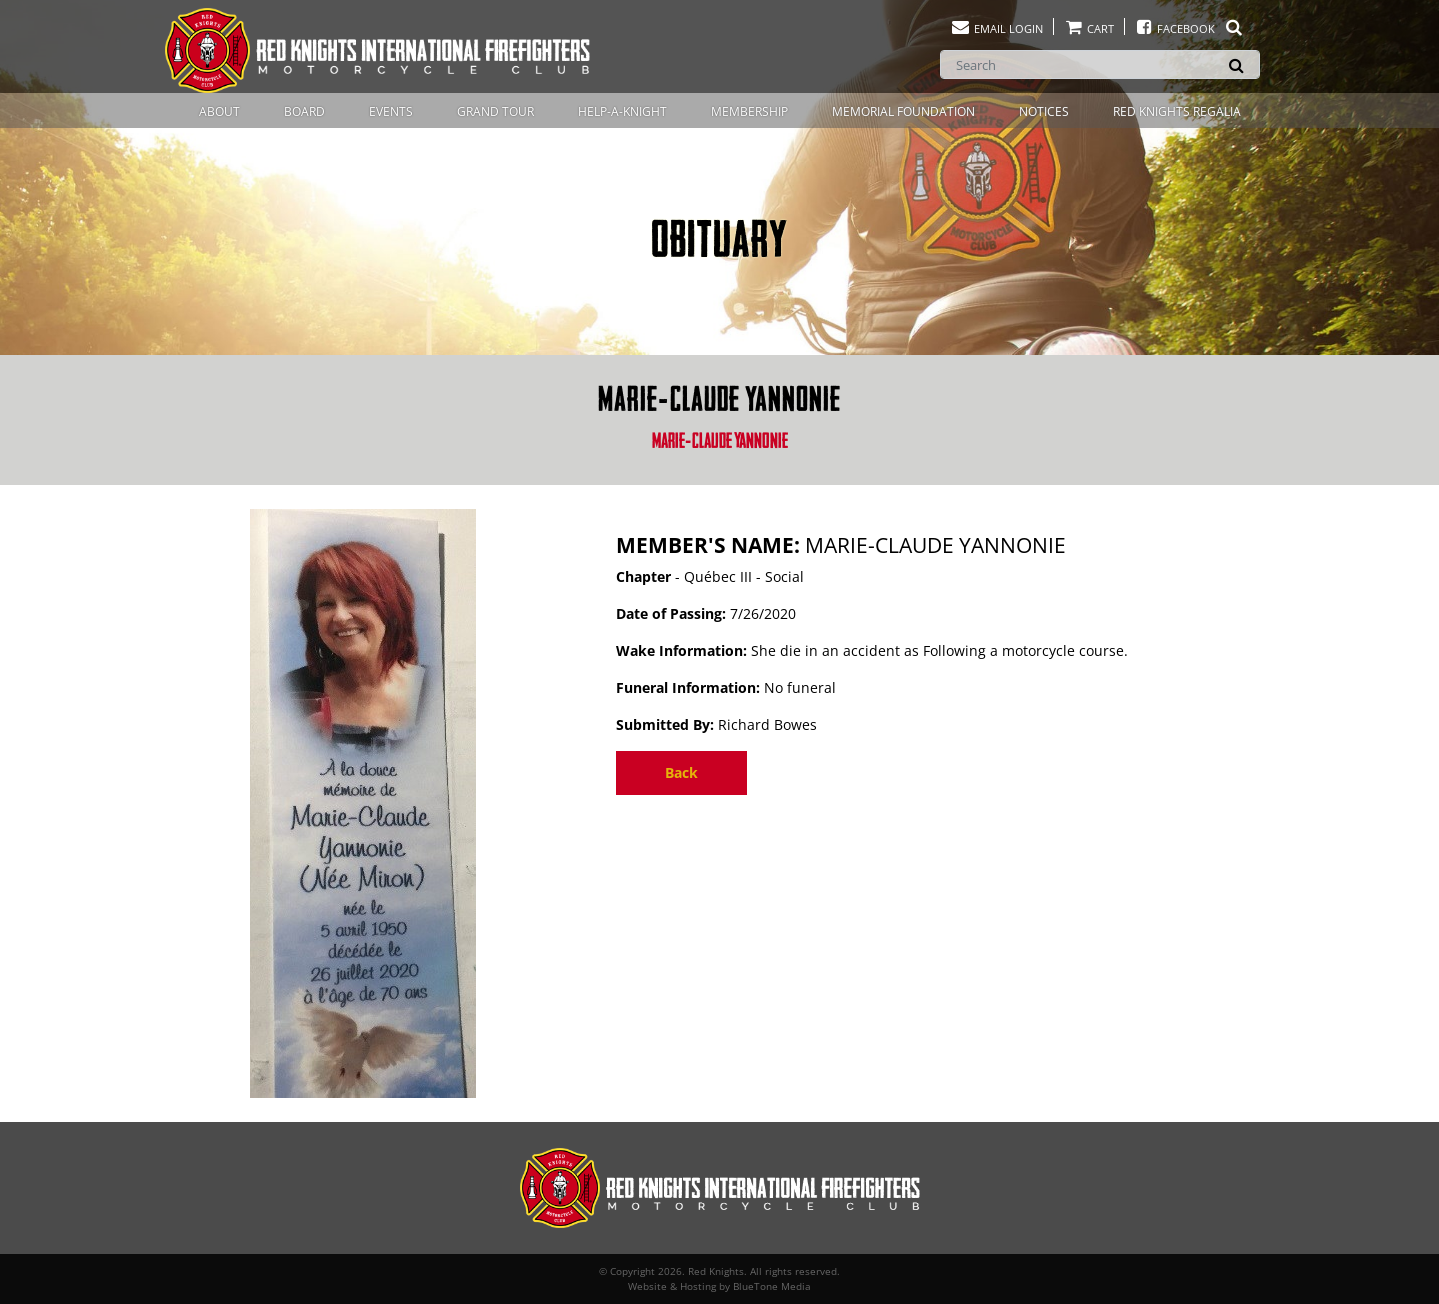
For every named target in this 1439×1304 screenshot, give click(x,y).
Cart (1089, 28)
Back (681, 772)
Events (391, 111)
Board (304, 111)
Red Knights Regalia (1177, 111)
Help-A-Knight (622, 111)
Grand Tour (495, 111)
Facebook (1189, 28)
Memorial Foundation (903, 111)
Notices (1044, 111)
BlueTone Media (772, 1286)
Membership (749, 111)
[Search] (1100, 64)
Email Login (996, 28)
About (219, 111)
